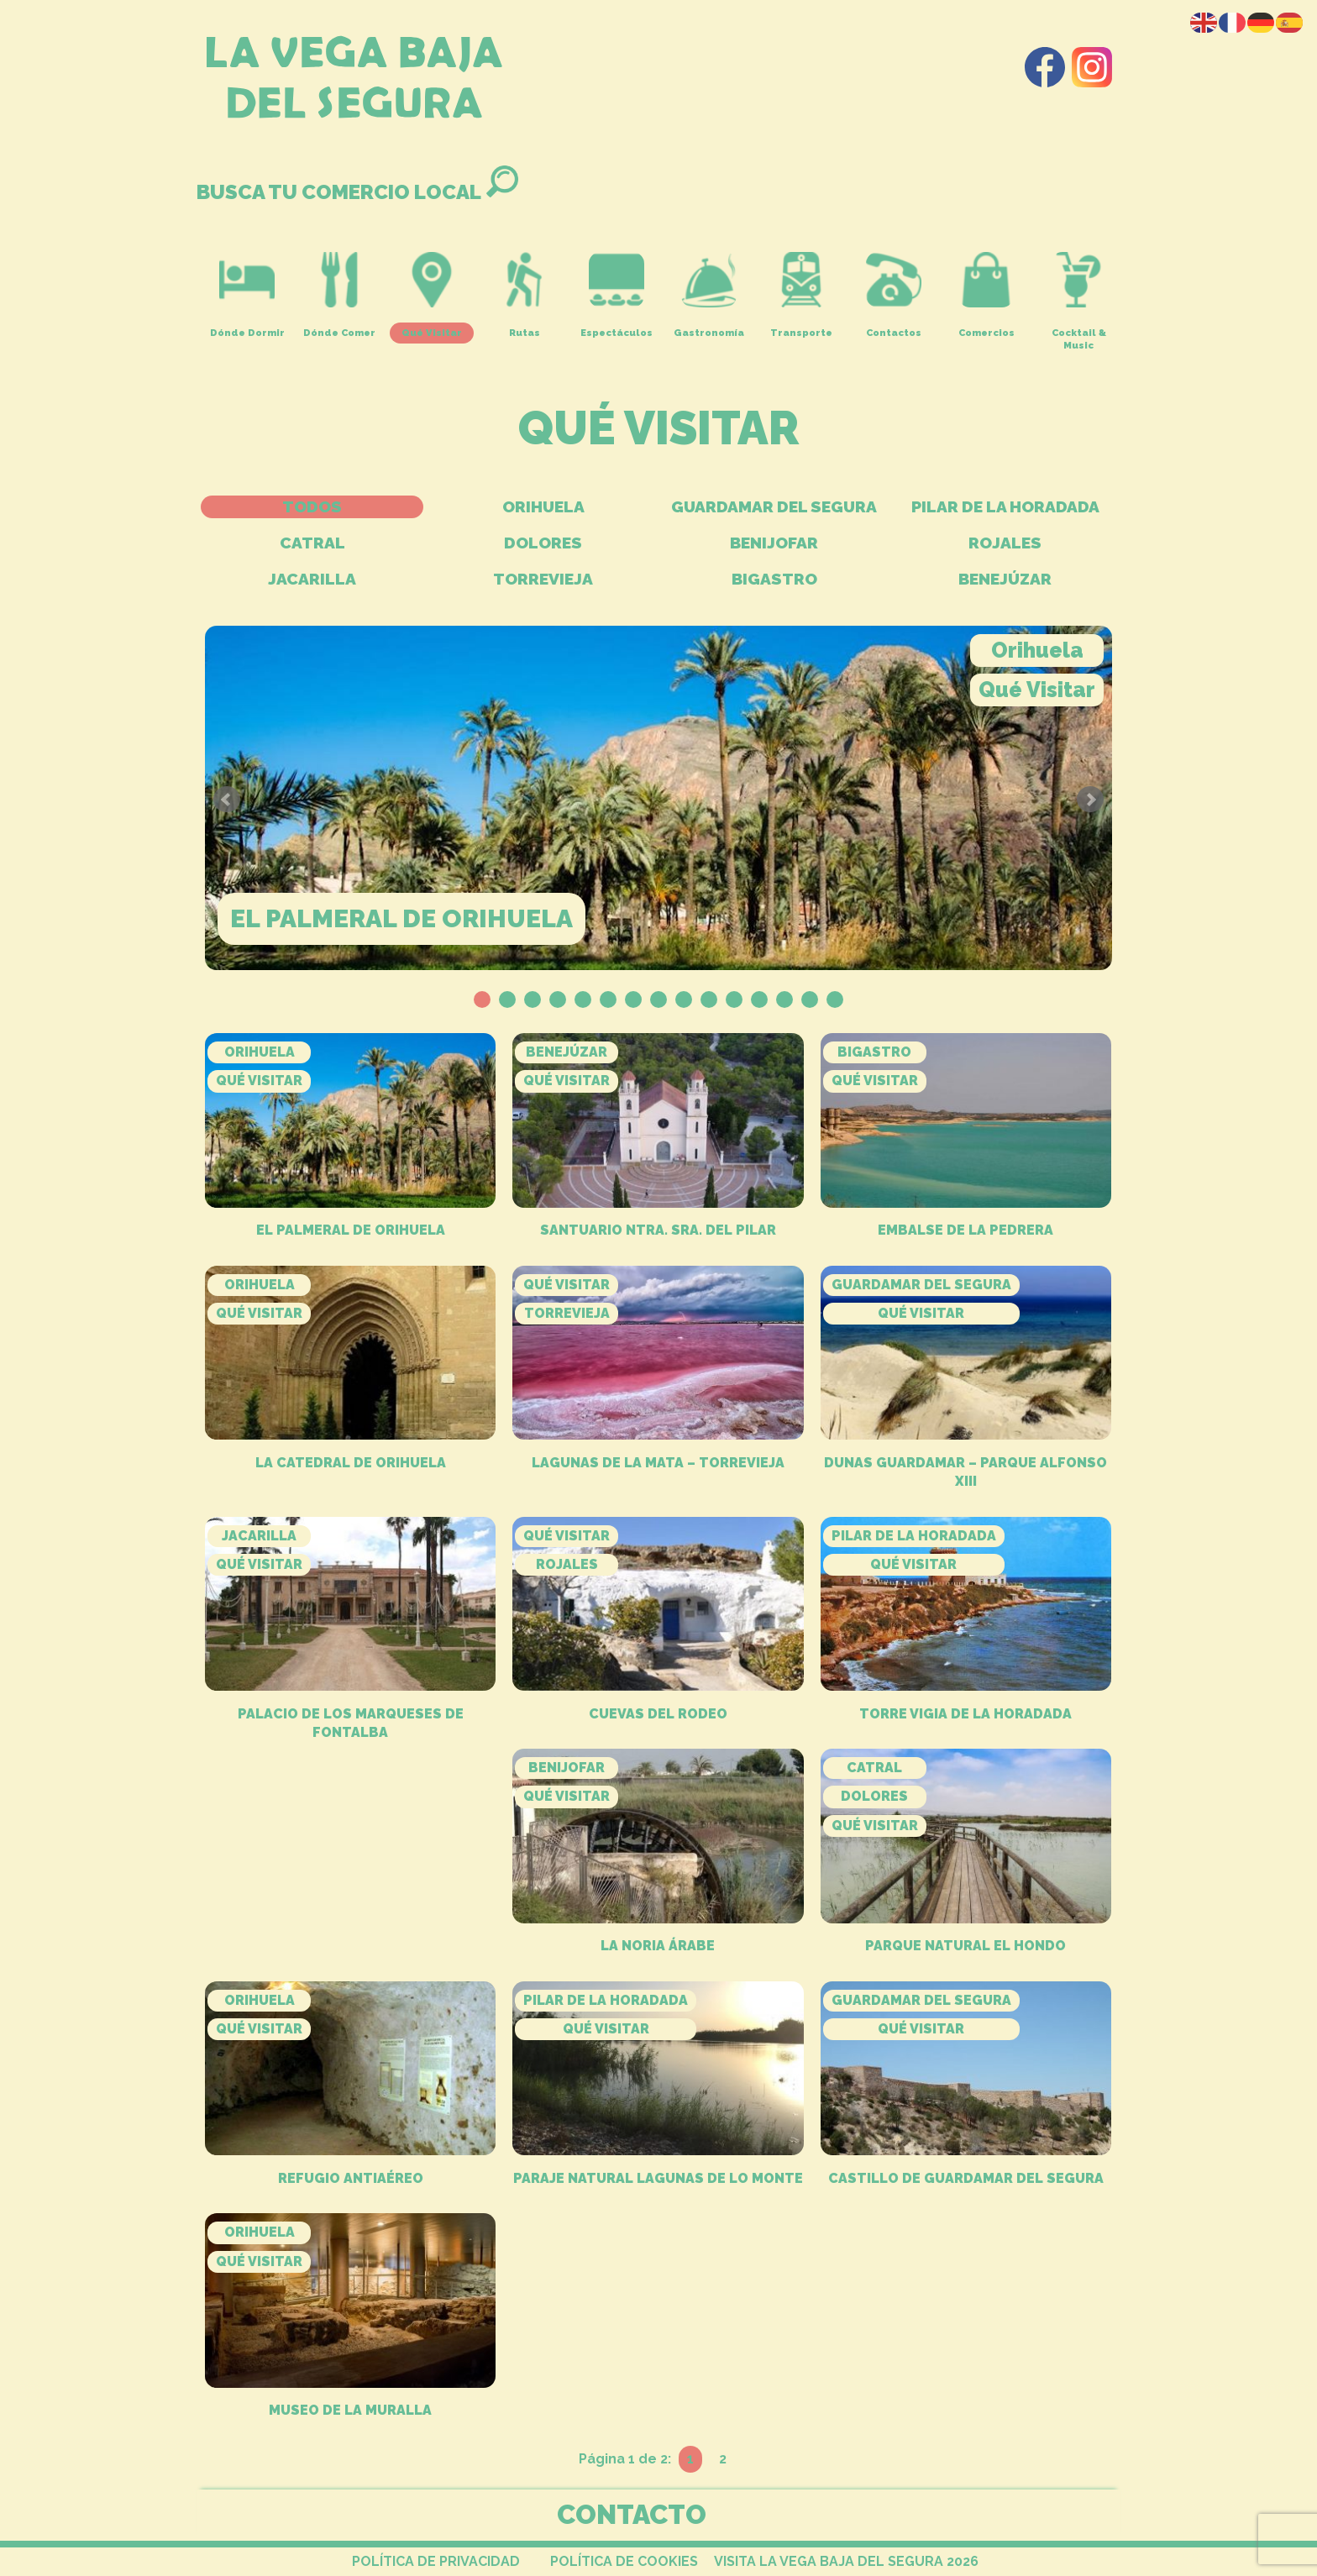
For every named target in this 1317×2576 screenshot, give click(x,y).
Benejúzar (1005, 578)
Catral (312, 542)
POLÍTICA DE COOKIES (624, 2561)
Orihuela (543, 506)
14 (809, 999)
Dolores (543, 542)
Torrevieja (543, 578)
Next (1090, 799)
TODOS (312, 506)
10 (708, 999)
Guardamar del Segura (774, 506)
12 (759, 999)
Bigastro (774, 578)
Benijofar (774, 542)
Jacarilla (312, 578)
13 (784, 999)
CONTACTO (631, 2514)
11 (734, 999)
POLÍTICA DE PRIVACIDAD (436, 2561)
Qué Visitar (1037, 689)
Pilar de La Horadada (1005, 506)
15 (834, 999)
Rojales (1005, 542)
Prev (226, 799)
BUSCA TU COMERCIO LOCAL (357, 192)
